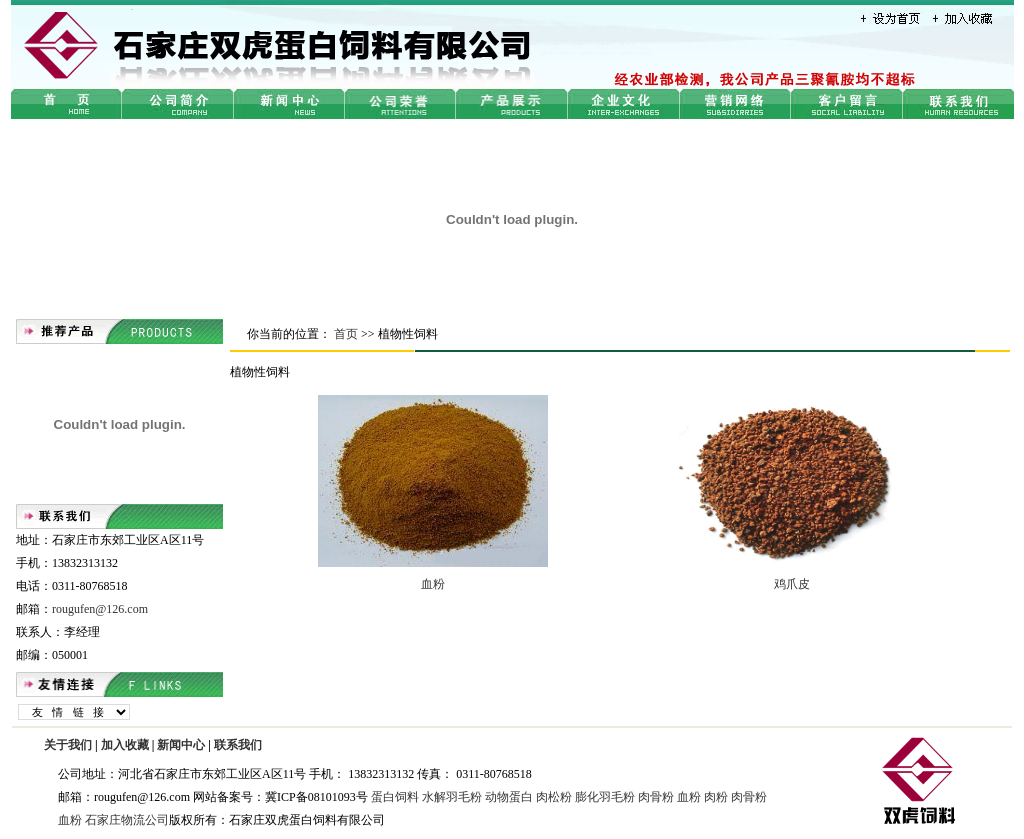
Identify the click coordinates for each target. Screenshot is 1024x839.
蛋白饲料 (395, 797)
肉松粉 (554, 797)
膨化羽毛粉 (605, 797)
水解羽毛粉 (452, 797)
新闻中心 (181, 745)
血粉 (433, 584)
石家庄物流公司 (127, 820)
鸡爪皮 (792, 584)
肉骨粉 (656, 797)
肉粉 (716, 797)
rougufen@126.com (100, 609)
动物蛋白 (509, 797)
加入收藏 (125, 745)
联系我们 (238, 745)
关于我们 (68, 745)
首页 (346, 334)
